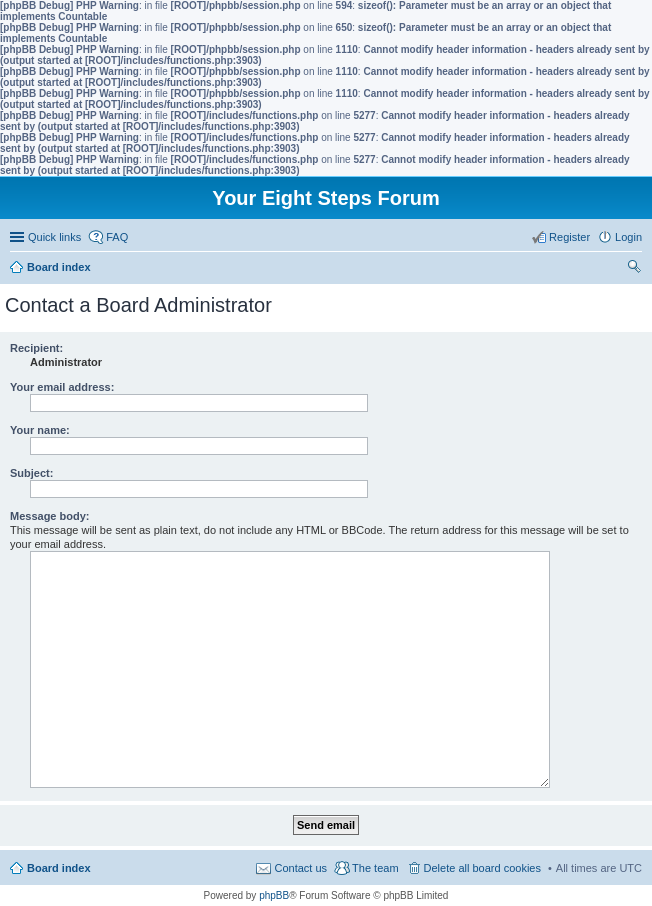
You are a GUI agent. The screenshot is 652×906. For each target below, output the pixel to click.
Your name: (40, 430)
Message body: (49, 516)
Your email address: (62, 387)
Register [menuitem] (569, 237)
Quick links (54, 237)
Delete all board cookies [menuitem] (482, 868)
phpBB (274, 895)
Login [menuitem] (628, 237)
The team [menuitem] (375, 868)
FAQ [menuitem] (117, 237)
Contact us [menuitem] (300, 868)
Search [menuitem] (634, 269)
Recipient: (36, 348)
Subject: (31, 473)
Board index (59, 868)
